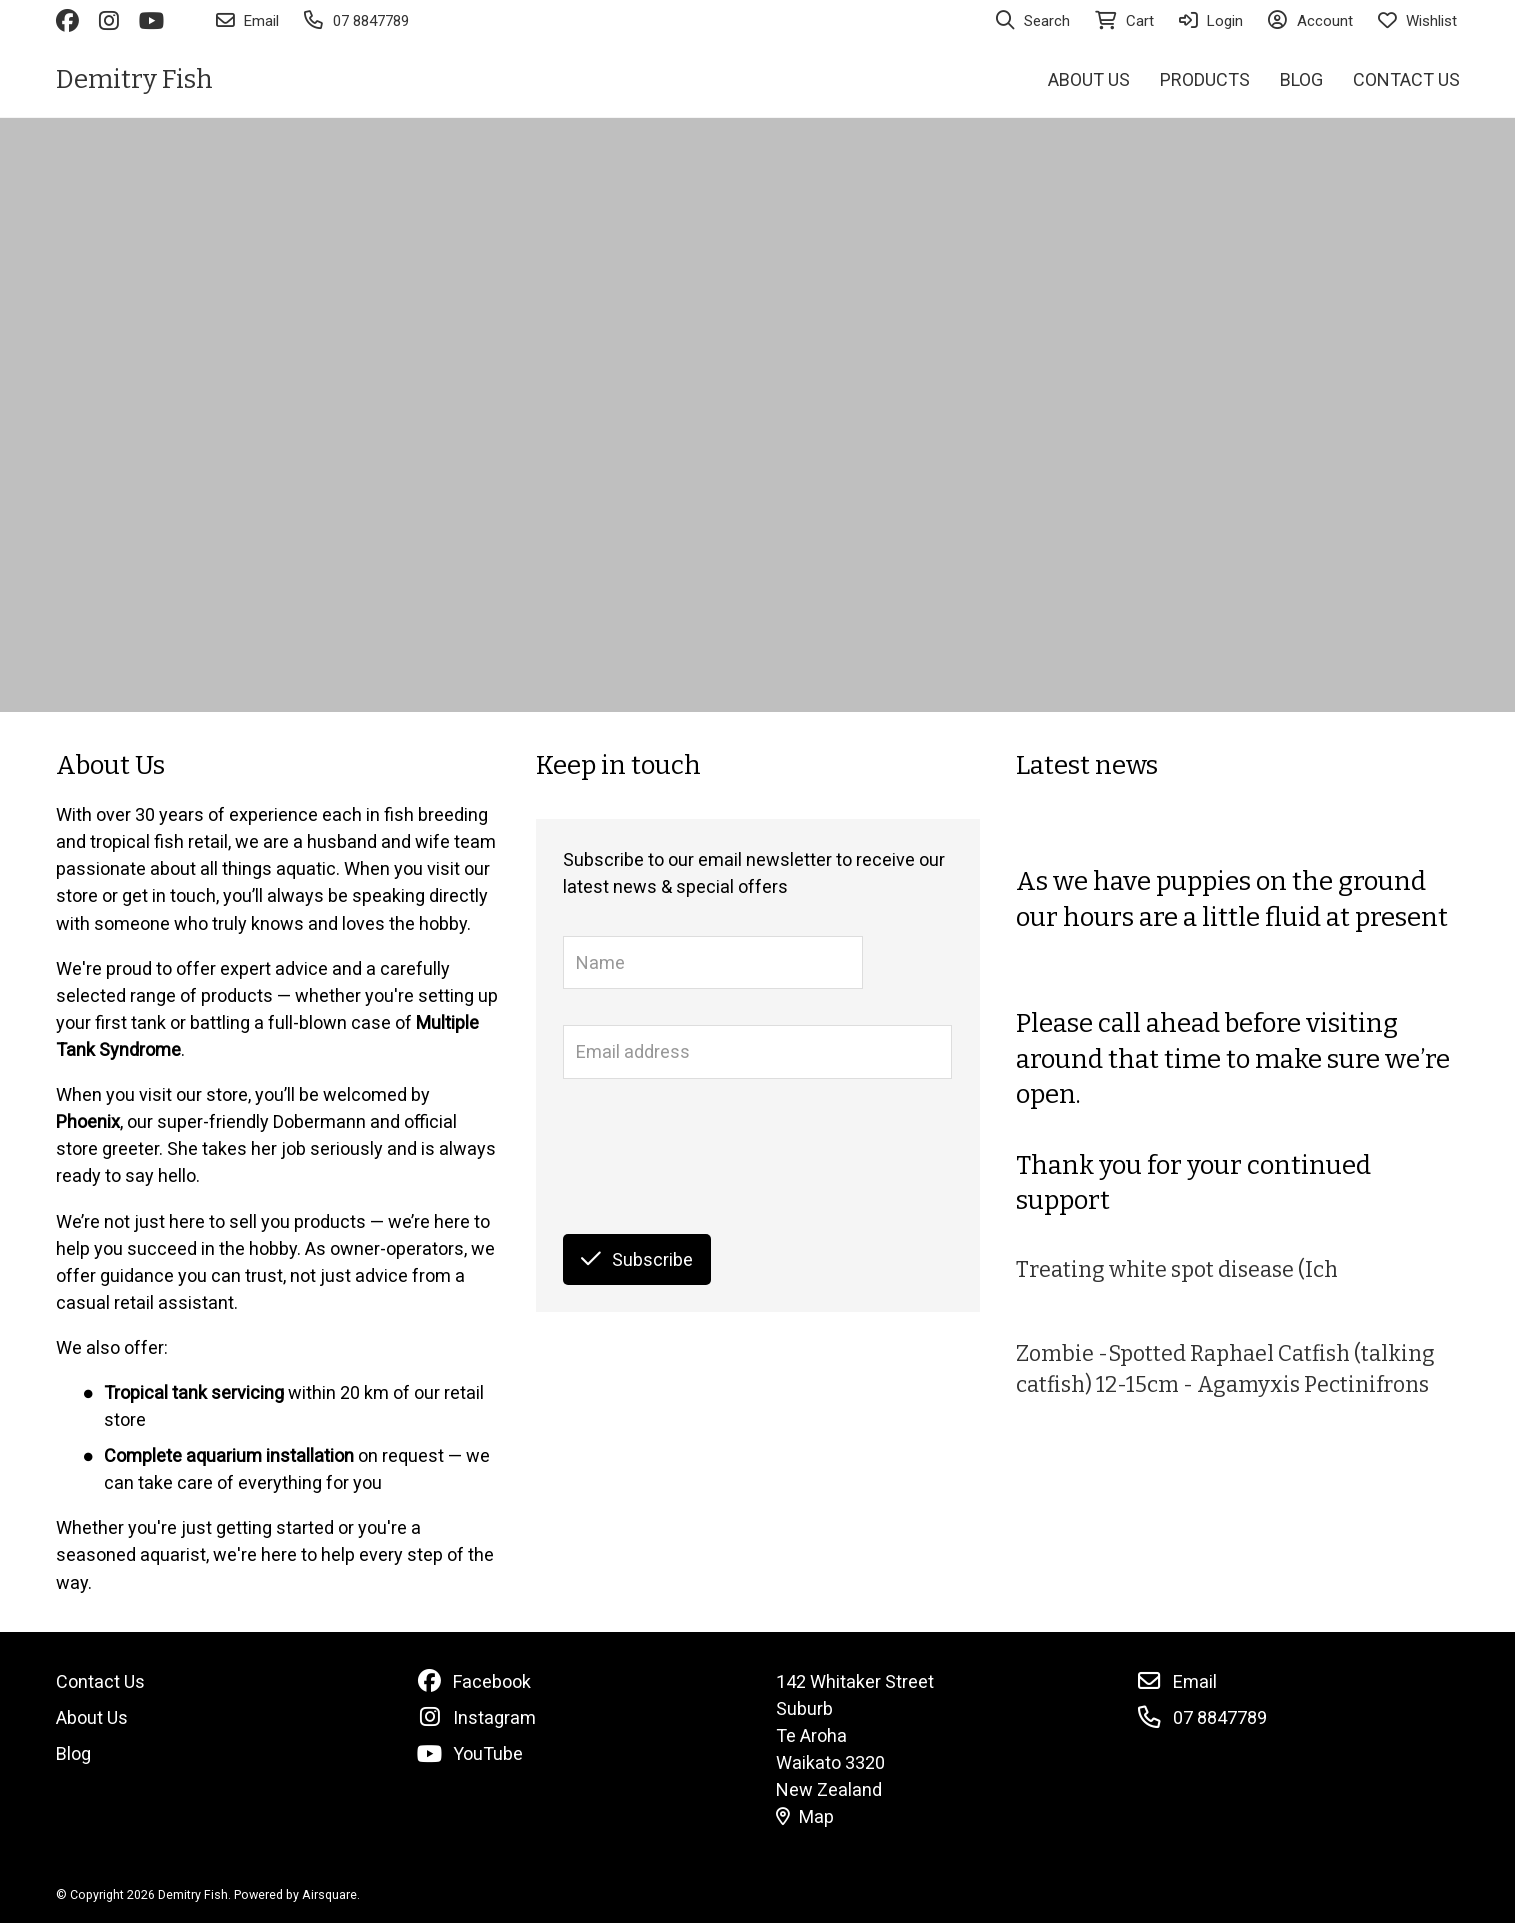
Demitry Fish (134, 79)
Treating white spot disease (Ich (1177, 1270)
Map (805, 1816)
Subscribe (637, 1259)
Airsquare (329, 1894)
